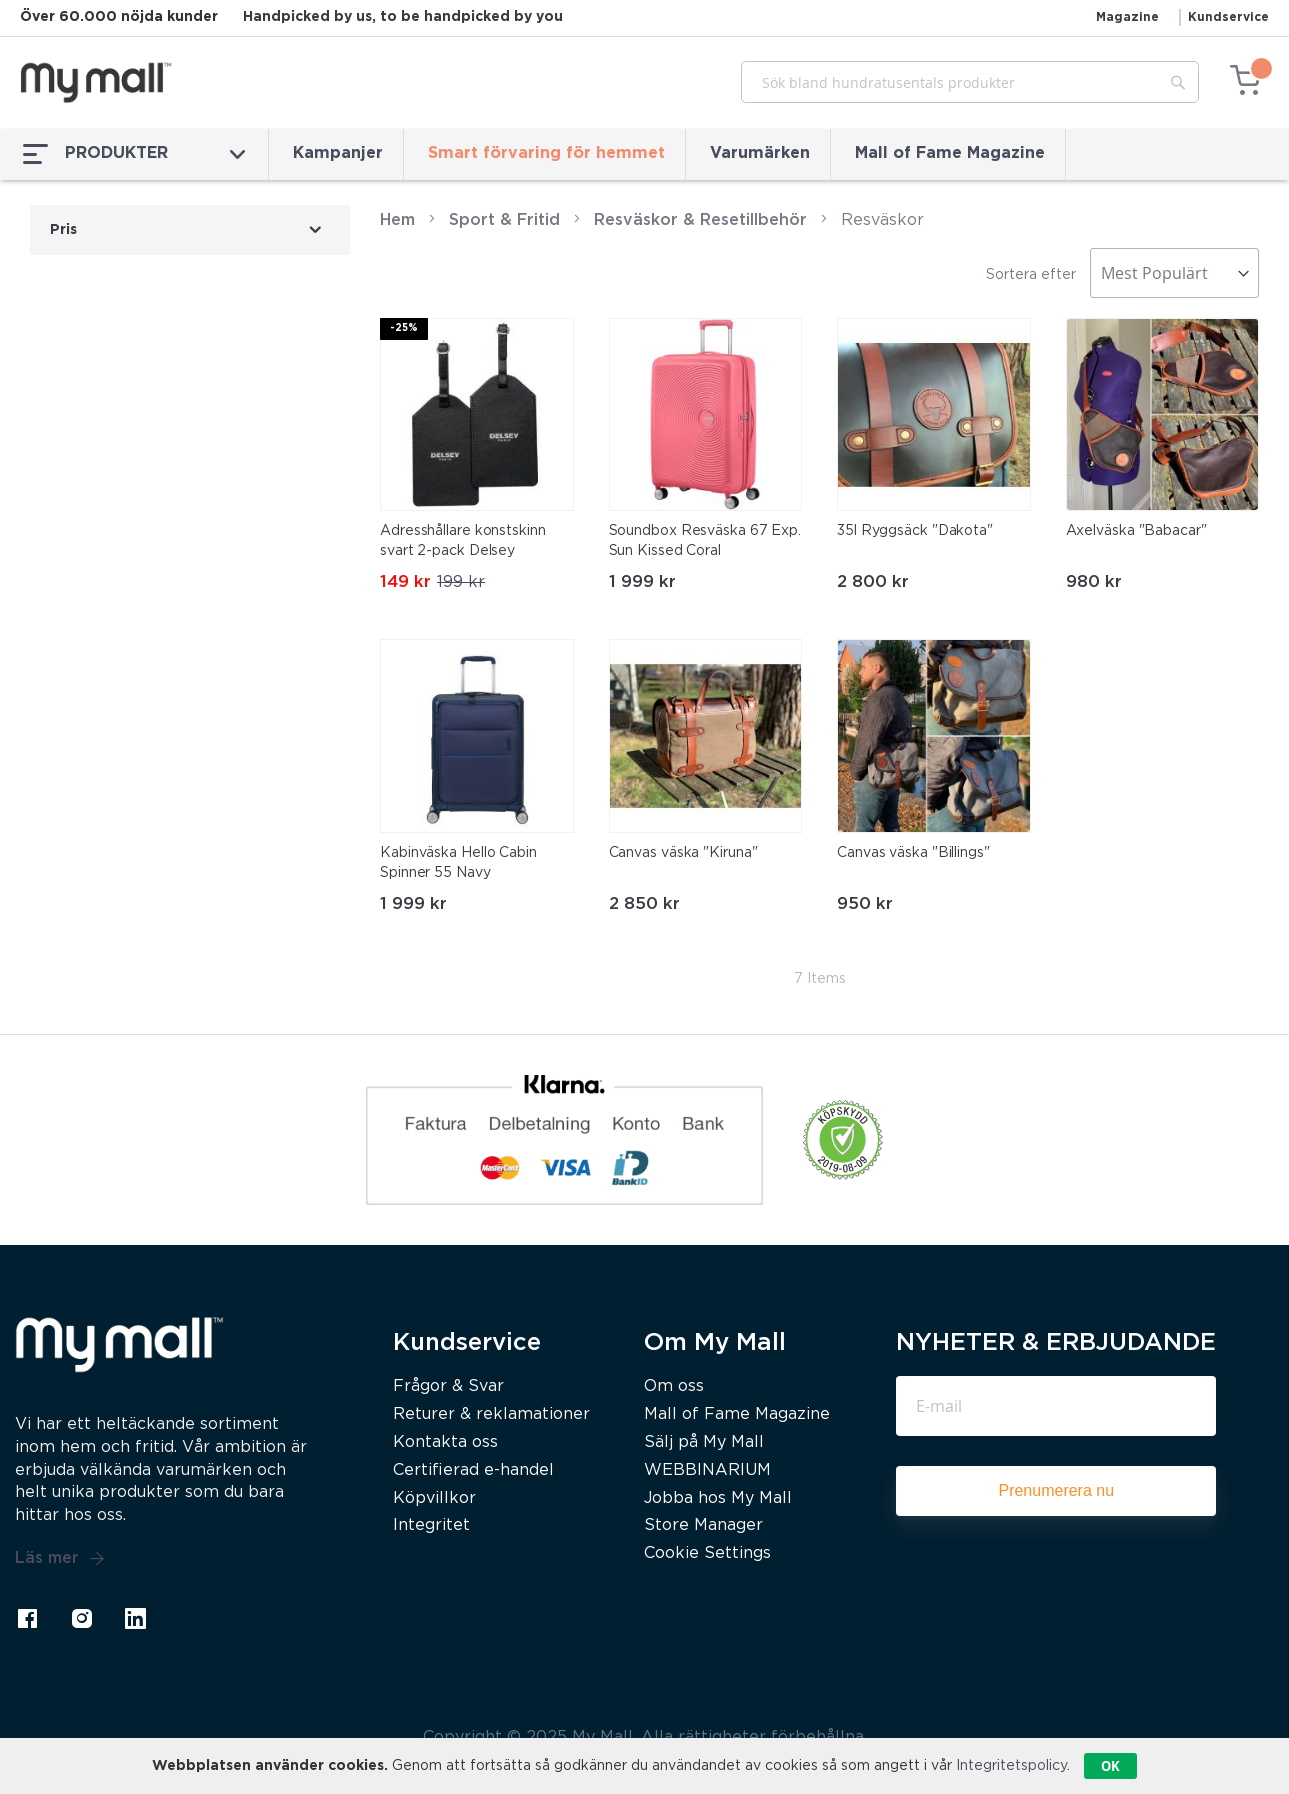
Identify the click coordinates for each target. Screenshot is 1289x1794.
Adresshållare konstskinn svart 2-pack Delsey (463, 541)
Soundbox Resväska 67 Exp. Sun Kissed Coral (705, 541)
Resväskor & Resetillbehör (700, 220)
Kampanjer (338, 153)
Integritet (431, 1525)
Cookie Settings (707, 1553)
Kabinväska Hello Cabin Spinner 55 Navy (458, 863)
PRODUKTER (134, 154)
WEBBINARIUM (707, 1470)
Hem (397, 220)
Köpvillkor (434, 1498)
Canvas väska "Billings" (913, 853)
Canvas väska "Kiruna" (683, 853)
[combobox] (970, 82)
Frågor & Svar (448, 1386)
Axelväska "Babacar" (1136, 531)
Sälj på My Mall (704, 1442)
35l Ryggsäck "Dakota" (915, 531)
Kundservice (1228, 17)
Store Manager (703, 1525)
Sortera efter (1031, 275)
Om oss (674, 1386)
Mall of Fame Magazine (950, 153)
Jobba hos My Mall (718, 1498)
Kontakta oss (445, 1442)
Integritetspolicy (1011, 1766)
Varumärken (760, 153)
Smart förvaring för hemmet (546, 153)
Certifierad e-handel (473, 1470)
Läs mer (60, 1559)
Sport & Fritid (504, 220)
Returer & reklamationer (491, 1414)
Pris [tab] (63, 230)
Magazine (1127, 17)
